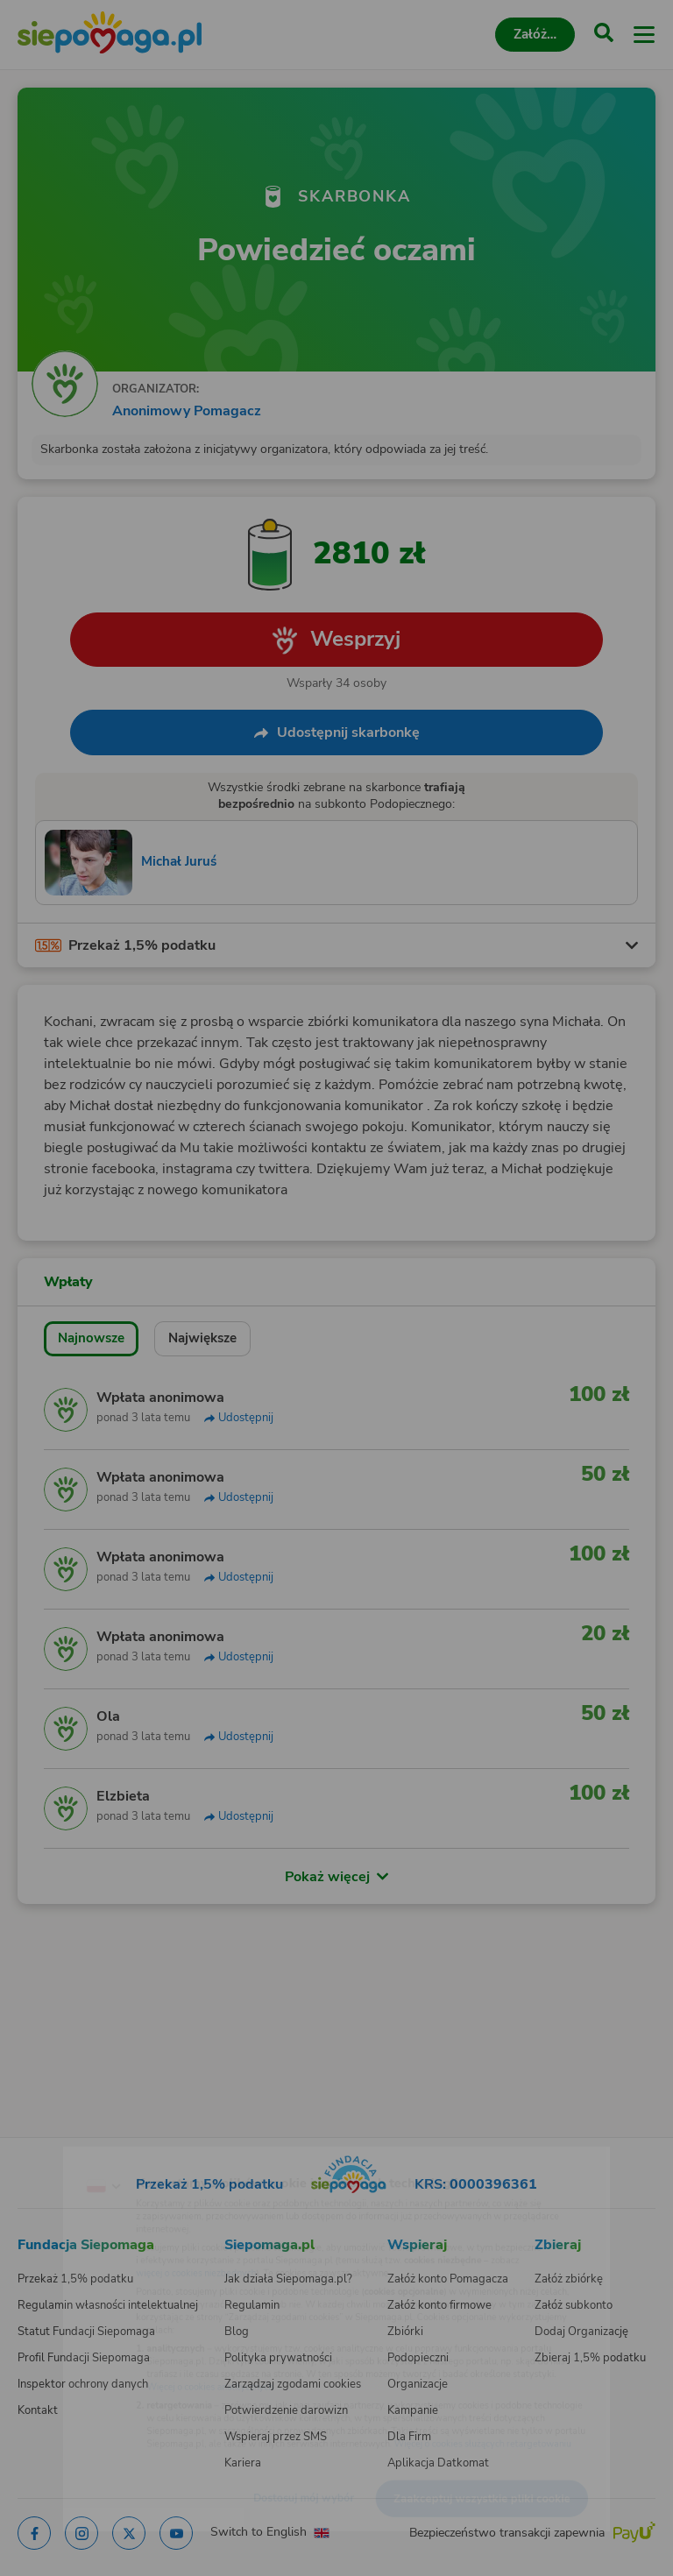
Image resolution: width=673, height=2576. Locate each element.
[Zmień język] (49, 2151)
